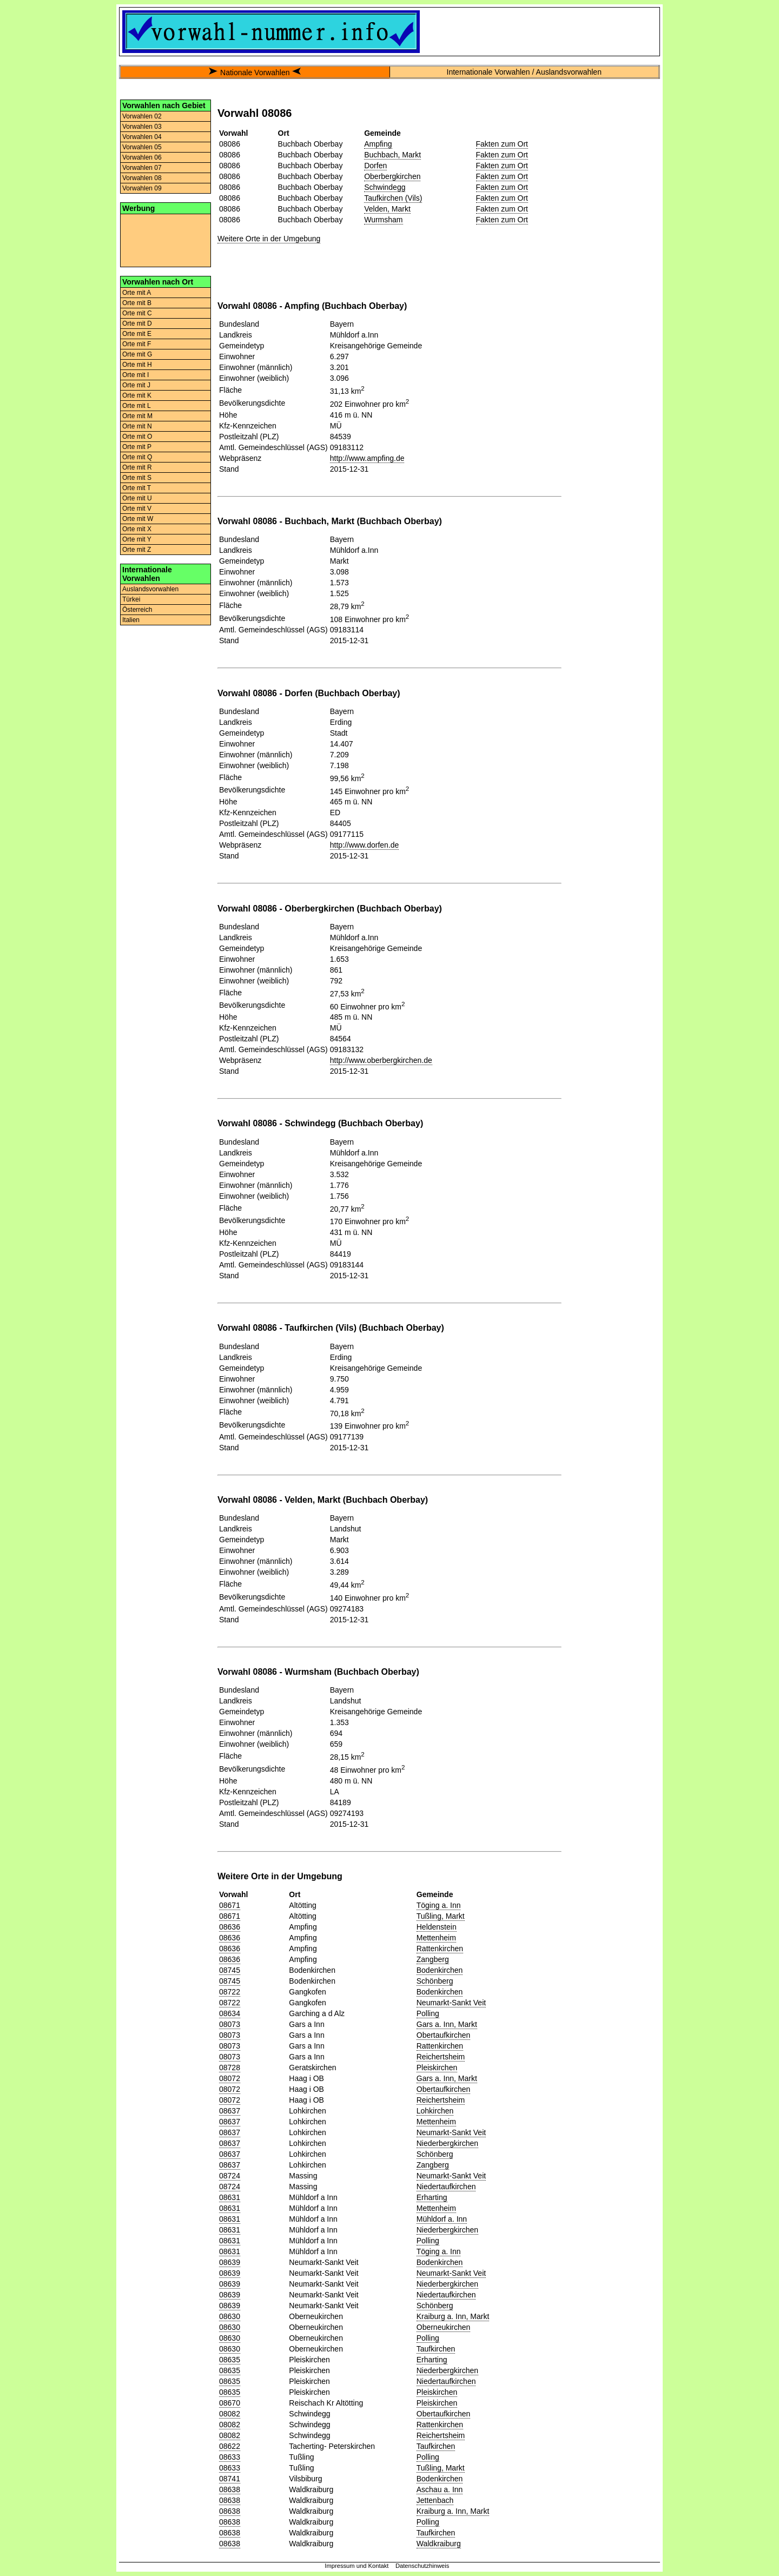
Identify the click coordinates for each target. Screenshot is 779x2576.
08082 (229, 2413)
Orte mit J (136, 385)
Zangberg (433, 1959)
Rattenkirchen (440, 1948)
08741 (229, 2478)
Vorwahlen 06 (142, 157)
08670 (229, 2403)
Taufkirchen (436, 2348)
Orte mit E (136, 334)
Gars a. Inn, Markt (447, 2024)
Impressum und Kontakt (356, 2565)
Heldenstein (437, 1927)
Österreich (137, 609)
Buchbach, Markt (392, 154)
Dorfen (375, 165)
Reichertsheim (441, 2056)
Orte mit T (136, 488)
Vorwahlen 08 (142, 178)
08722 (229, 1991)
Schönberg (435, 1981)
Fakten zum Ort (502, 144)
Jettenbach (435, 2500)
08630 (229, 2316)
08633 (229, 2457)
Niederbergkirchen (447, 2143)
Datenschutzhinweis (422, 2565)
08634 (229, 2013)
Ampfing (378, 144)
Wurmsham (383, 219)
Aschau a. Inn (440, 2489)
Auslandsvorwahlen (150, 589)
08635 (229, 2359)
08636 (229, 1927)
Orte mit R (137, 467)
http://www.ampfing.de (367, 458)
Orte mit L (136, 405)
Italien (131, 620)
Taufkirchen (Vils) (393, 198)
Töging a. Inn (439, 1905)
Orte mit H (137, 364)
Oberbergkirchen (392, 176)
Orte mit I (135, 375)
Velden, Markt (387, 208)
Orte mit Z (136, 549)
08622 (229, 2446)
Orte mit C (137, 313)
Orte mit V (136, 508)
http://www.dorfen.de (364, 845)
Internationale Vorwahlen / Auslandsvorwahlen (524, 72)
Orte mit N (137, 426)
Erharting (432, 2197)
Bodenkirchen (440, 1970)
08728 (229, 2067)
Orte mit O (137, 436)
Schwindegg (384, 187)
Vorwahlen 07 (142, 167)
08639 (229, 2262)
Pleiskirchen (437, 2067)
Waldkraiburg (439, 2543)
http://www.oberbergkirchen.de (381, 1060)
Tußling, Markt (441, 1916)
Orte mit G (137, 354)
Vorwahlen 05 (142, 147)
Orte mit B (136, 303)
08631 (229, 2197)
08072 (229, 2078)
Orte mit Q (137, 457)
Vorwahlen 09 (142, 188)
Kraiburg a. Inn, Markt (453, 2316)
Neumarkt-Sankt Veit (451, 2002)
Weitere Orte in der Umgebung (268, 238)
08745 (229, 1970)
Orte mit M (137, 416)
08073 (229, 2024)
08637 (229, 2110)
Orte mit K (136, 395)
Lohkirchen (435, 2110)
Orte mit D (137, 323)
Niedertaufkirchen (446, 2186)
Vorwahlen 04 (142, 137)
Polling (428, 2013)
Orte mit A (136, 292)
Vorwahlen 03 (142, 126)
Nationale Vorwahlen (254, 72)
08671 (229, 1905)
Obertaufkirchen (444, 2035)
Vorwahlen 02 (142, 116)
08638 (229, 2489)
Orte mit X (136, 529)
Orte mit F (136, 344)
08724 (229, 2175)
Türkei (131, 599)
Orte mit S (136, 477)
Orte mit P (136, 447)
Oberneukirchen (444, 2327)
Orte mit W (137, 519)
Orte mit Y (136, 539)
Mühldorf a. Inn (442, 2219)
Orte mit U (137, 498)
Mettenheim (436, 1937)
